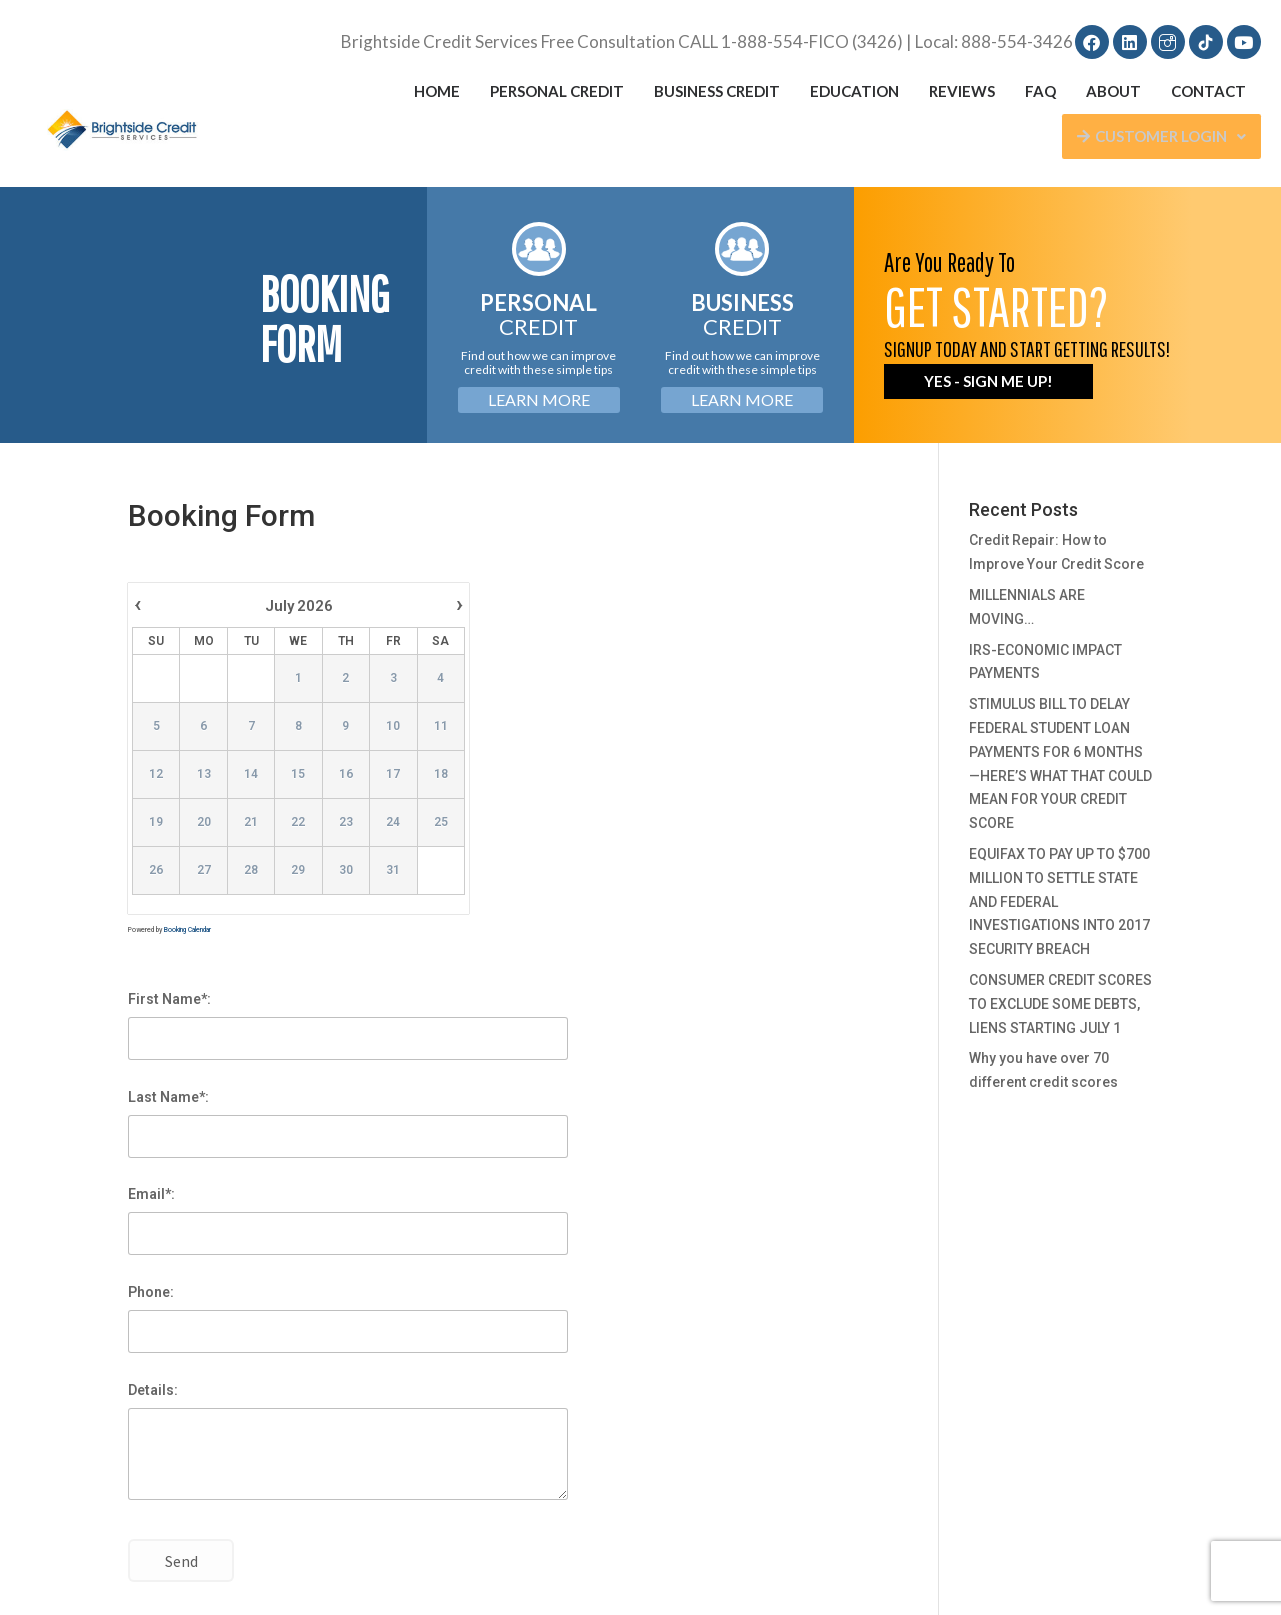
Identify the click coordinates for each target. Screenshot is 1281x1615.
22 (299, 822)
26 (156, 870)
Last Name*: (168, 1097)
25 (441, 822)
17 (393, 774)
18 (441, 774)
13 (204, 774)
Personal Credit (557, 91)
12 (156, 774)
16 (346, 774)
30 (346, 870)
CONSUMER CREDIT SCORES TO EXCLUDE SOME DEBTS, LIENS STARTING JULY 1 (1060, 1004)
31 (393, 870)
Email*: (151, 1194)
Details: (153, 1390)
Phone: (151, 1292)
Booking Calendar (187, 930)
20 (204, 822)
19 (156, 822)
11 (441, 726)
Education (854, 91)
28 (251, 870)
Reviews (962, 91)
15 (299, 774)
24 (393, 822)
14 (251, 774)
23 (346, 822)
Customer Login (1161, 136)
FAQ (1040, 91)
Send (181, 1561)
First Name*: (169, 999)
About (1113, 91)
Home (437, 91)
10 (393, 726)
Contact (1208, 91)
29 (299, 870)
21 (251, 822)
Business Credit (717, 91)
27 (204, 870)
